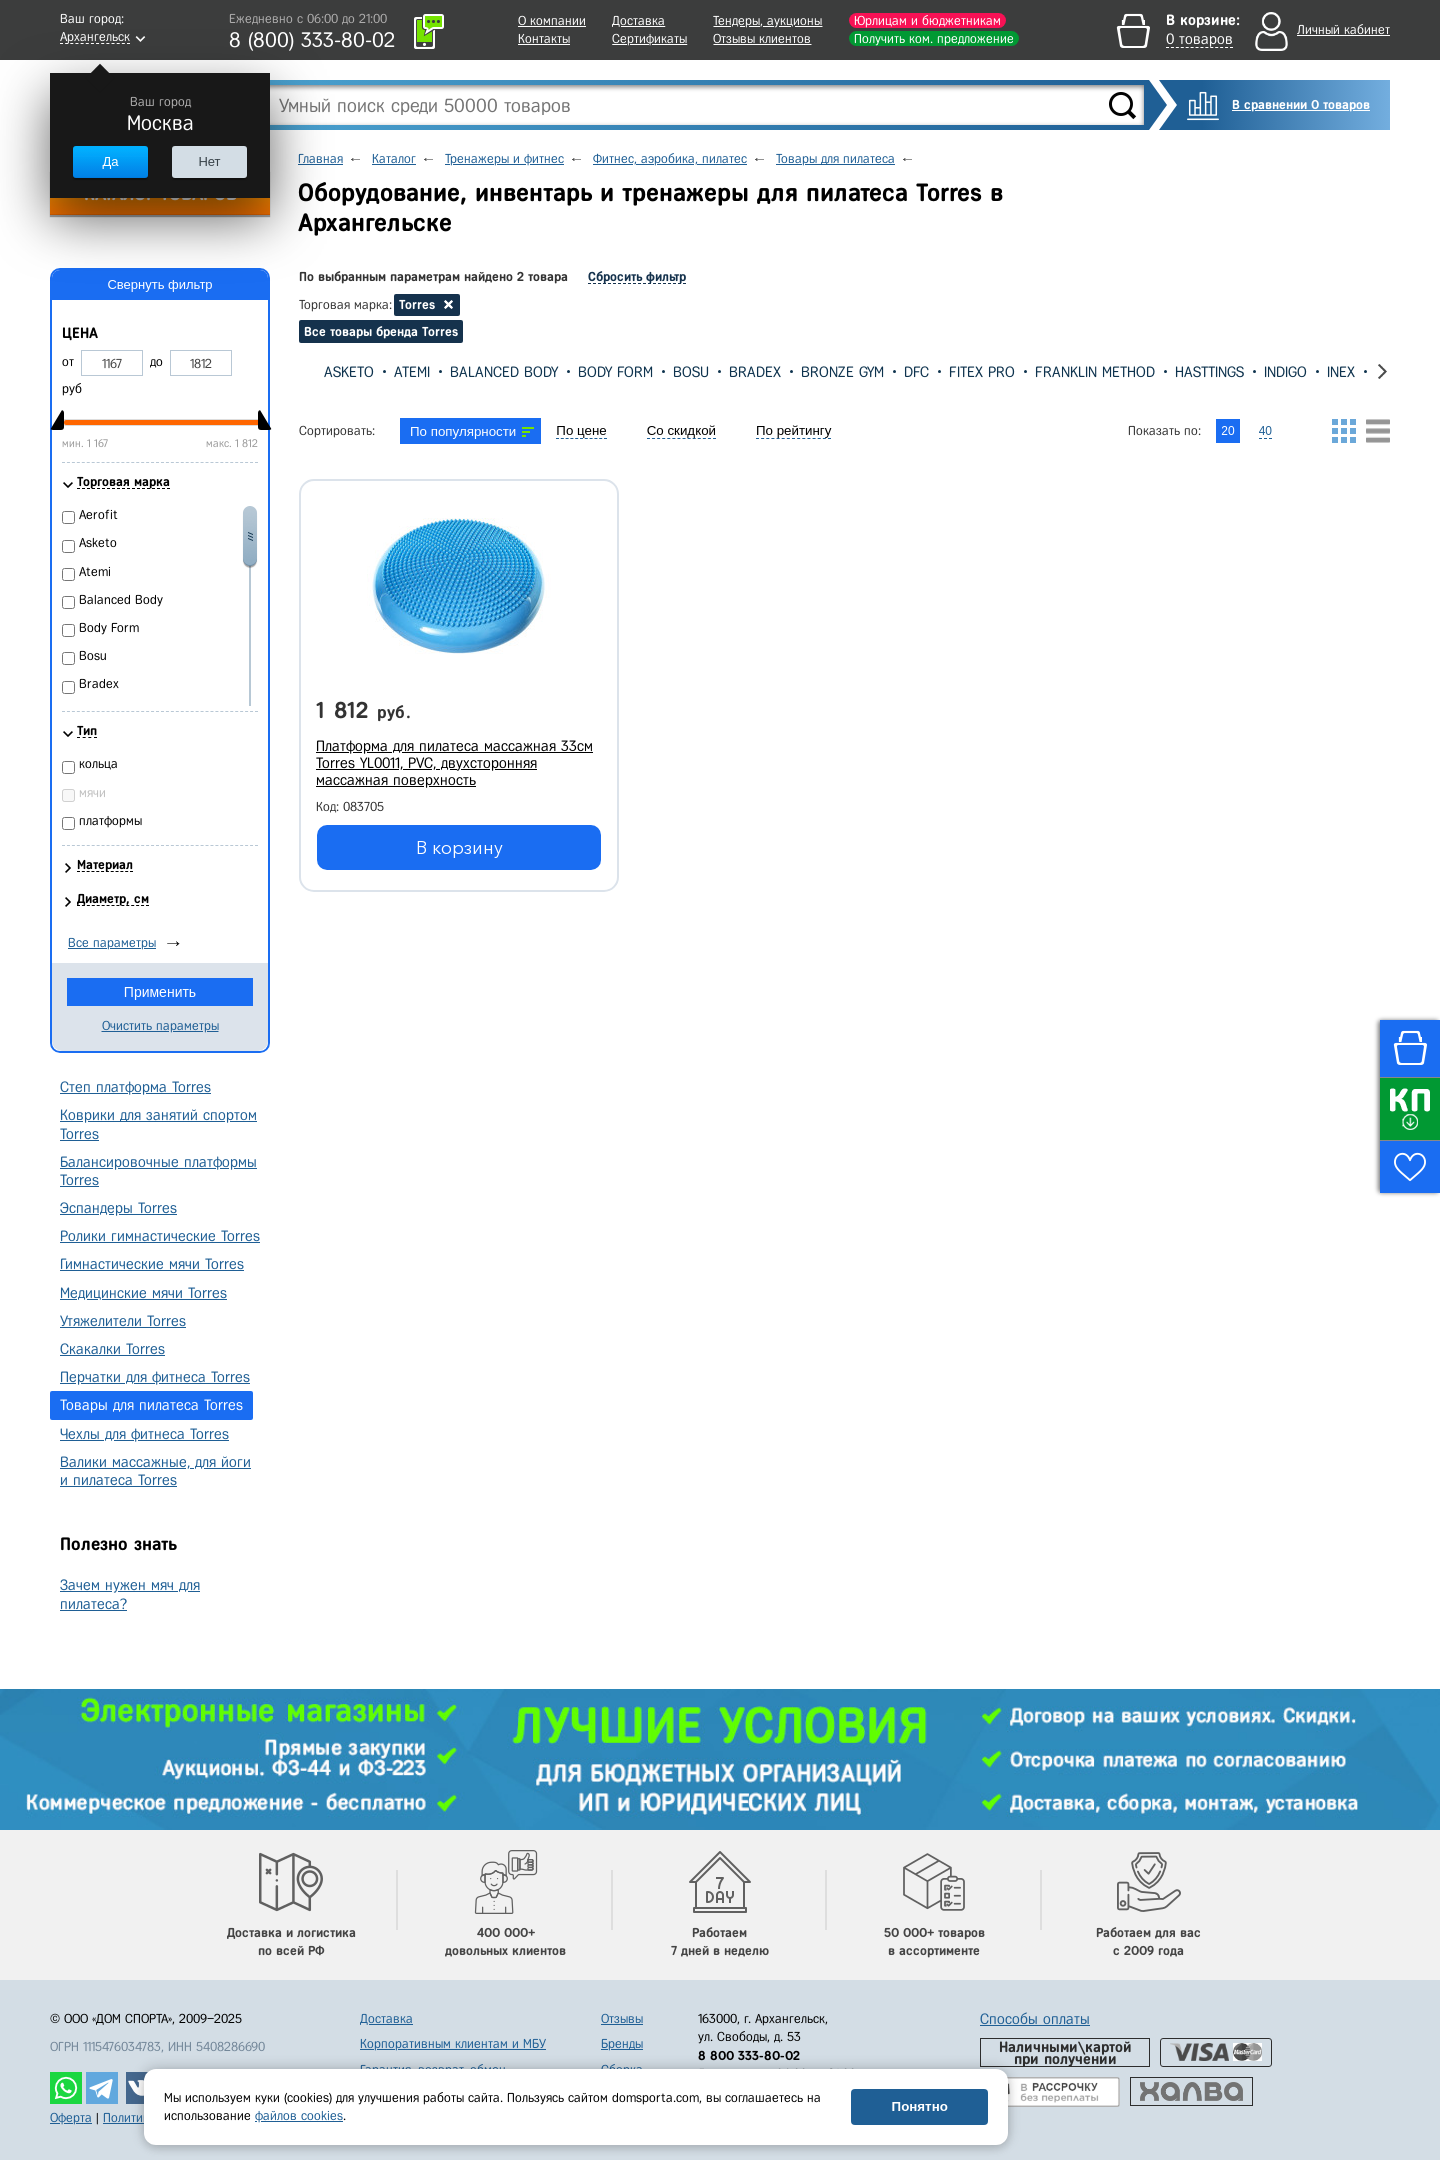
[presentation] (306, 371)
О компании (552, 20)
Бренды (622, 2043)
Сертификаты (649, 38)
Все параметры (112, 942)
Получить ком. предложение (934, 38)
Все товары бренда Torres (381, 331)
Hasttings (1209, 372)
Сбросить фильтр (637, 276)
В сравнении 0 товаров (1301, 104)
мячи (92, 792)
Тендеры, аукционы (767, 20)
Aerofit (98, 514)
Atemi (412, 372)
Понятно (920, 2106)
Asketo (349, 372)
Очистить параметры (160, 1025)
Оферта (71, 2117)
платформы (110, 820)
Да (110, 161)
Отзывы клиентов (762, 38)
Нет (209, 161)
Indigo (1285, 372)
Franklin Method (1095, 372)
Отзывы (622, 2018)
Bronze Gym (842, 372)
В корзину (459, 848)
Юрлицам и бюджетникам (927, 20)
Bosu (691, 372)
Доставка (638, 20)
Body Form (615, 372)
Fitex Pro (982, 372)
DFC (916, 372)
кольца (98, 763)
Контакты (544, 38)
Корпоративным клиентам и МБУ (453, 2043)
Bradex (755, 372)
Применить (160, 992)
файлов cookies (299, 2115)
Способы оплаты (1035, 2019)
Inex (1341, 372)
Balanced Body (504, 372)
